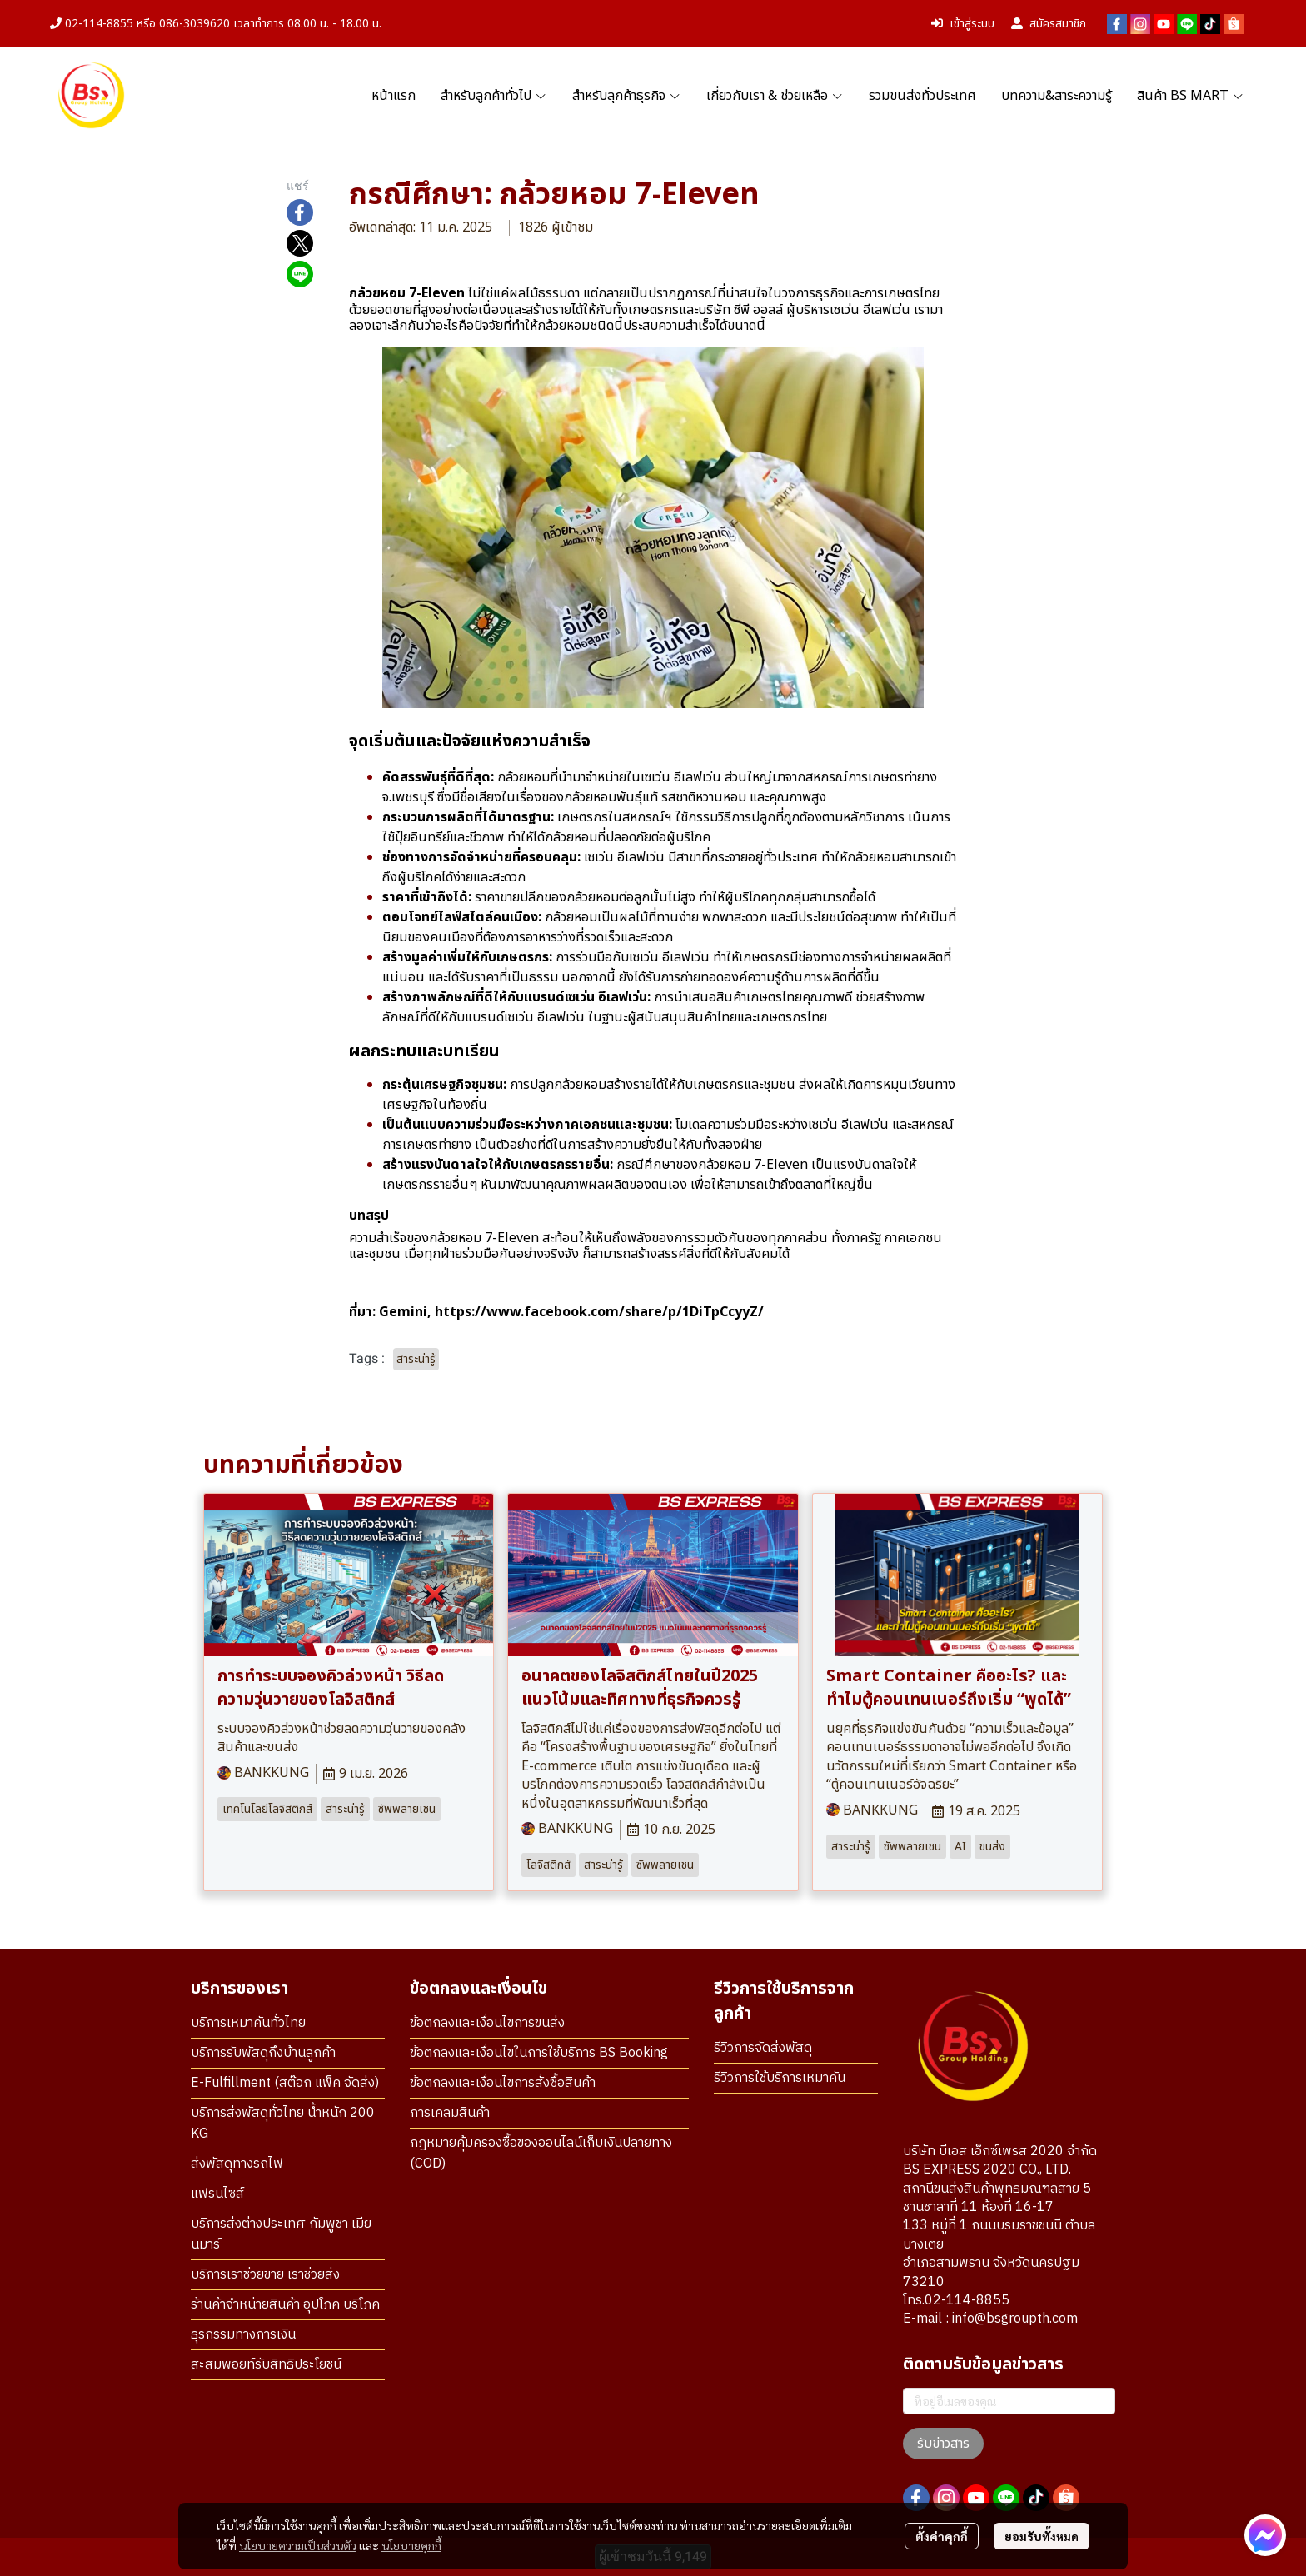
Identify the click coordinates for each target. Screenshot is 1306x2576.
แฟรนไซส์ (217, 2194)
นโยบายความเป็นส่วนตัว (297, 2545)
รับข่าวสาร (943, 2444)
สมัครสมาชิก (1048, 23)
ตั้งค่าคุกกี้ (941, 2536)
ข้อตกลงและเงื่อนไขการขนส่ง (487, 2023)
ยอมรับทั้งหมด (1041, 2536)
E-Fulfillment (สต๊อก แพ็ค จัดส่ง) (285, 2083)
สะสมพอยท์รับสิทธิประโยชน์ (266, 2365)
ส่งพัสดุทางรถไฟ (237, 2164)
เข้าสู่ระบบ (962, 23)
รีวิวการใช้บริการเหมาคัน (779, 2078)
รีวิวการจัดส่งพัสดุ (763, 2048)
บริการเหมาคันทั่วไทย (248, 2023)
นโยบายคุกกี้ (411, 2545)
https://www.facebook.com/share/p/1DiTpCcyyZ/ (599, 1312)
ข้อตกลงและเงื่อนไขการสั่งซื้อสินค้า (503, 2083)
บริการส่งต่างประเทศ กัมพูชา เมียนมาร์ (281, 2234)
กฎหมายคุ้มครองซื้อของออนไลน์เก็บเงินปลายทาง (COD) (541, 2153)
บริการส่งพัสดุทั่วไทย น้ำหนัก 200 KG (283, 2123)
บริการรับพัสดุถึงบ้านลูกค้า (263, 2053)
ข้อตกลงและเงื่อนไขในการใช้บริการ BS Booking (539, 2053)
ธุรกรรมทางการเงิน (243, 2335)
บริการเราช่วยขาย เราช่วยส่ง (265, 2275)
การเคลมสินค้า (450, 2113)
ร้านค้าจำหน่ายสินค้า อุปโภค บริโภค (285, 2305)
